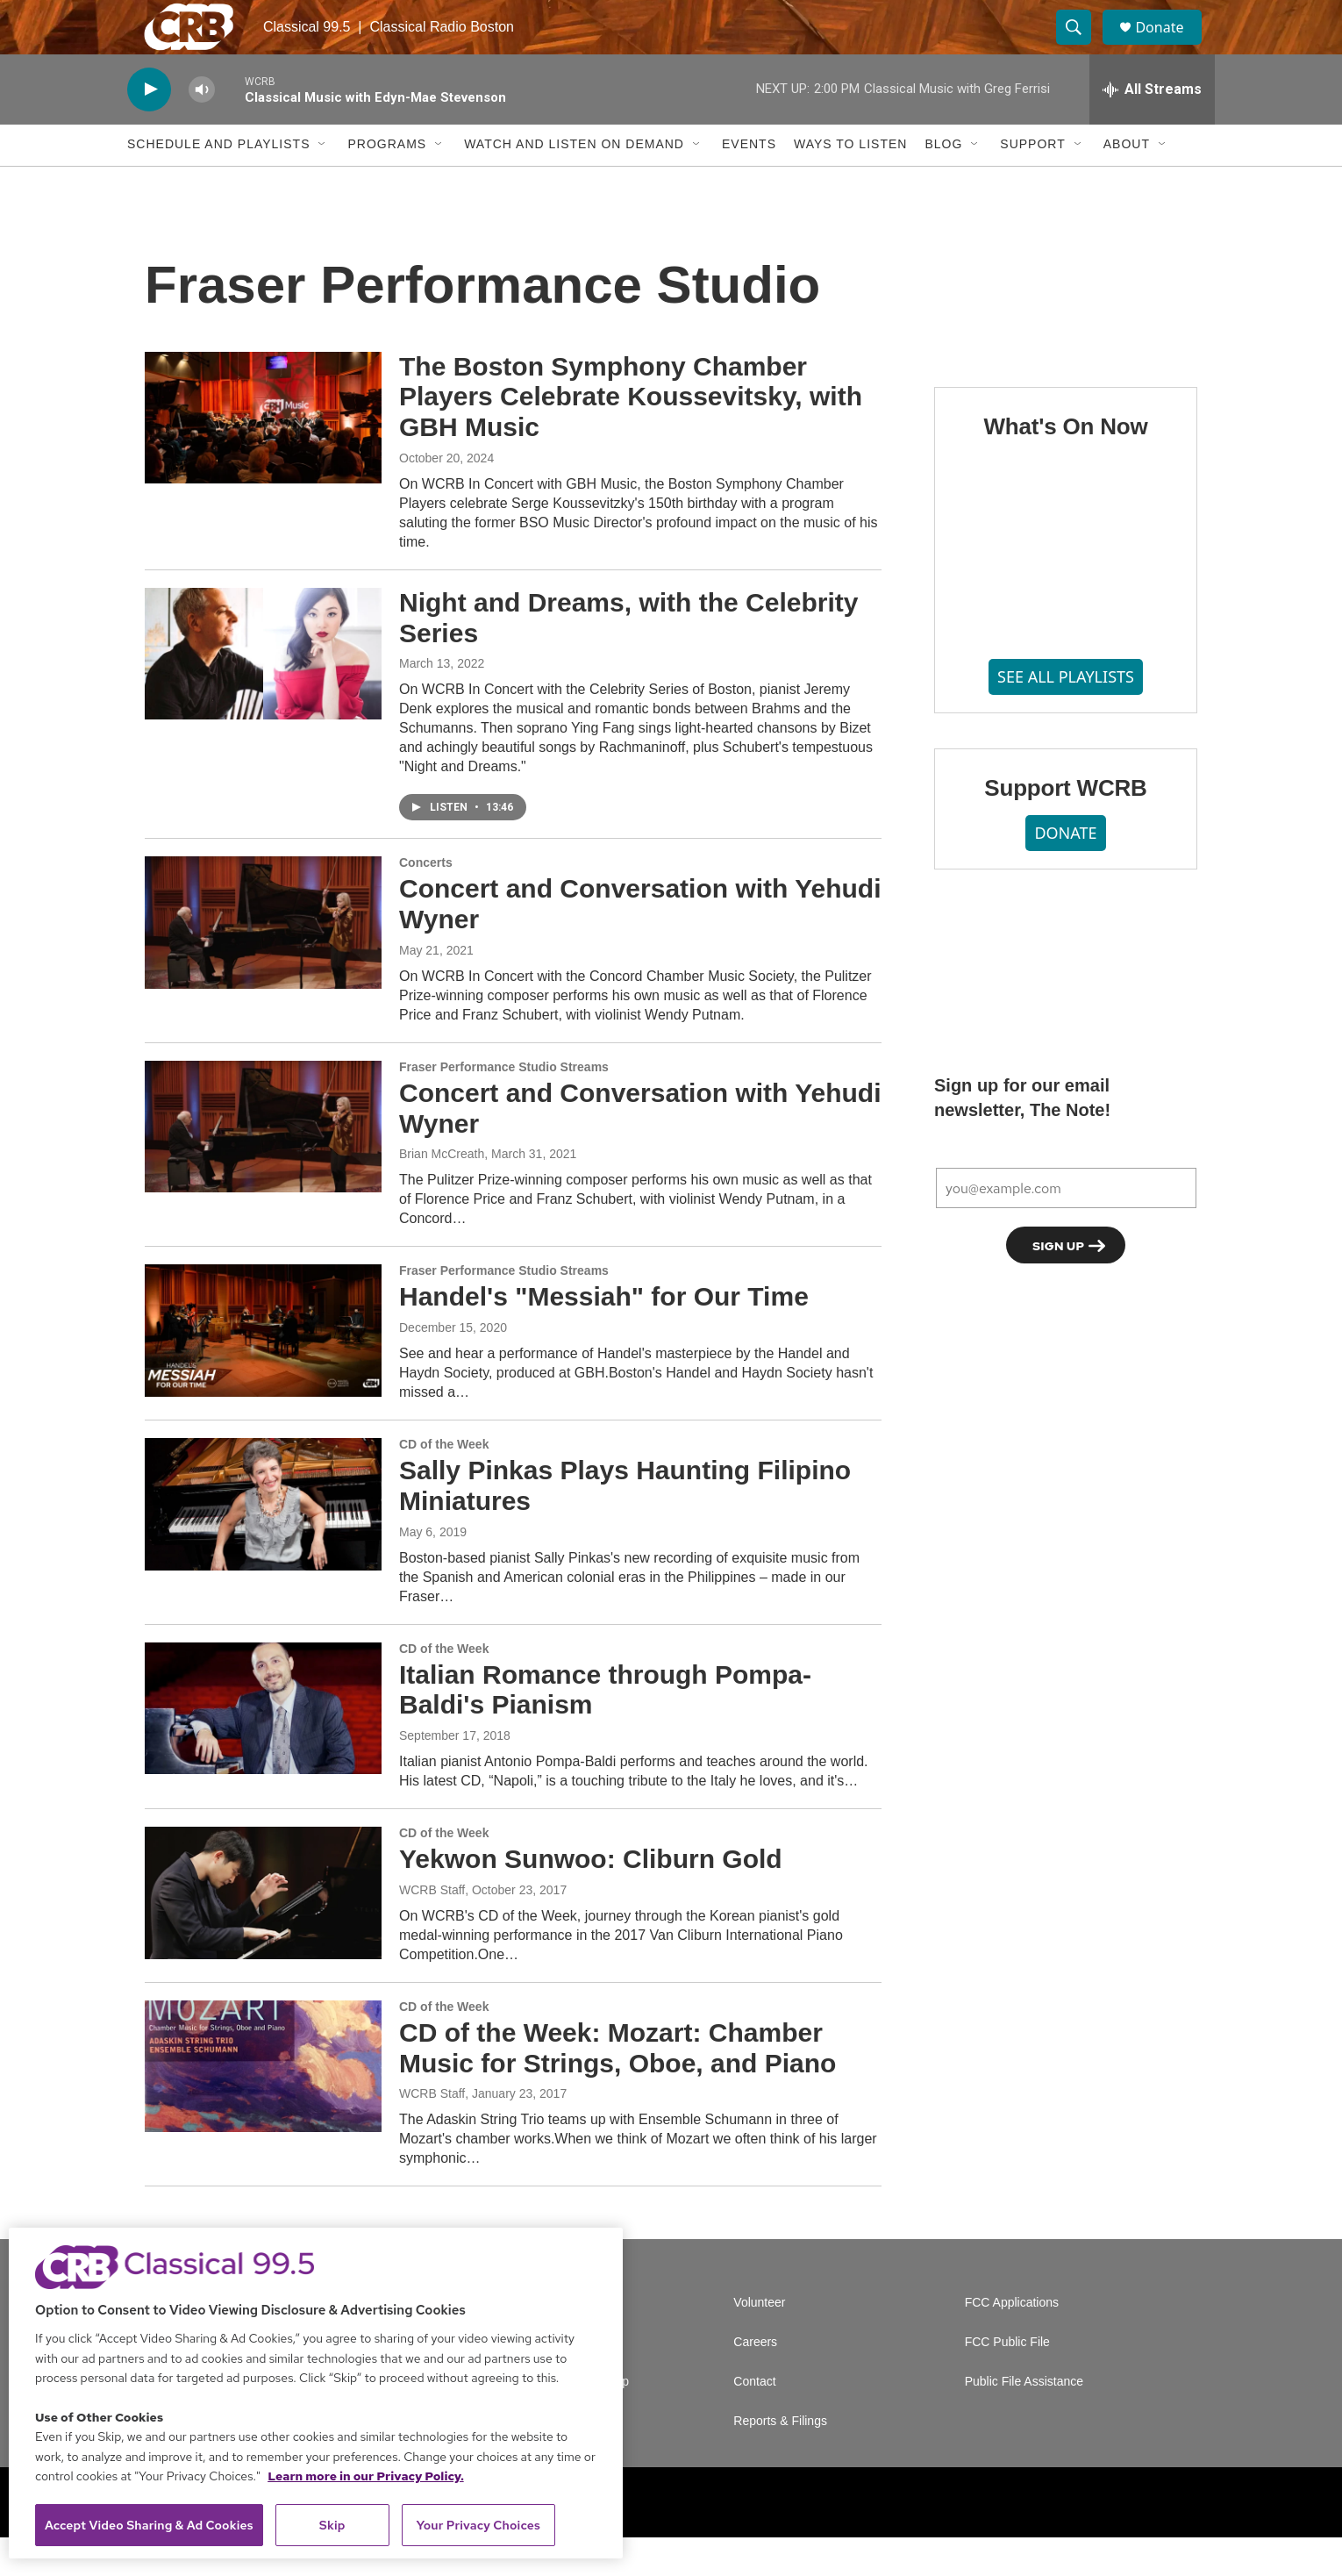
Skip (332, 2525)
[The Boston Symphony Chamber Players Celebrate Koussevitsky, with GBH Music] (263, 455)
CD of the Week (444, 1482)
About (1126, 182)
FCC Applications (1012, 2341)
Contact (754, 2420)
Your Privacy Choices (478, 2525)
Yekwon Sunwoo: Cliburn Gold (590, 1896)
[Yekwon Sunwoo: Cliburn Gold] (263, 1930)
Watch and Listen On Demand (574, 182)
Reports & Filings (780, 2459)
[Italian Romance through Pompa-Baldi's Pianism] (263, 1746)
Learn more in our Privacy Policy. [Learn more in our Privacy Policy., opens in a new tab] (366, 2476)
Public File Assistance (1024, 2420)
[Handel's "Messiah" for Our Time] (263, 1369)
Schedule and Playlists (218, 182)
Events (749, 182)
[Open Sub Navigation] (323, 182)
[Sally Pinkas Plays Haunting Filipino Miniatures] (263, 1541)
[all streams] (1152, 127)
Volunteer (759, 2341)
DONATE (1065, 870)
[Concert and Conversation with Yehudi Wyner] (263, 961)
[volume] (202, 127)
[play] (149, 128)
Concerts (426, 901)
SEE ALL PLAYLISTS (1065, 715)
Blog (943, 182)
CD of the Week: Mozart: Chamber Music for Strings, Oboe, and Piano (617, 2085)
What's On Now (1065, 464)
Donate (1170, 46)
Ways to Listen (850, 182)
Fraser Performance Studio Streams (504, 1105)
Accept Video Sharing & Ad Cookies (149, 2525)
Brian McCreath (441, 1192)
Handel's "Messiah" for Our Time (604, 1334)
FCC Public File (1007, 2380)
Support (1032, 182)
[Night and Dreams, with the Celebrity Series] (263, 691)
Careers (755, 2380)
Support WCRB (1065, 825)
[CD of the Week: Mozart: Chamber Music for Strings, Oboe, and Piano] (263, 2104)
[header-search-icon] (1081, 46)
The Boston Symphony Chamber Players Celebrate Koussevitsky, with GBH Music (630, 435)
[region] (316, 2393)
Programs (386, 182)
